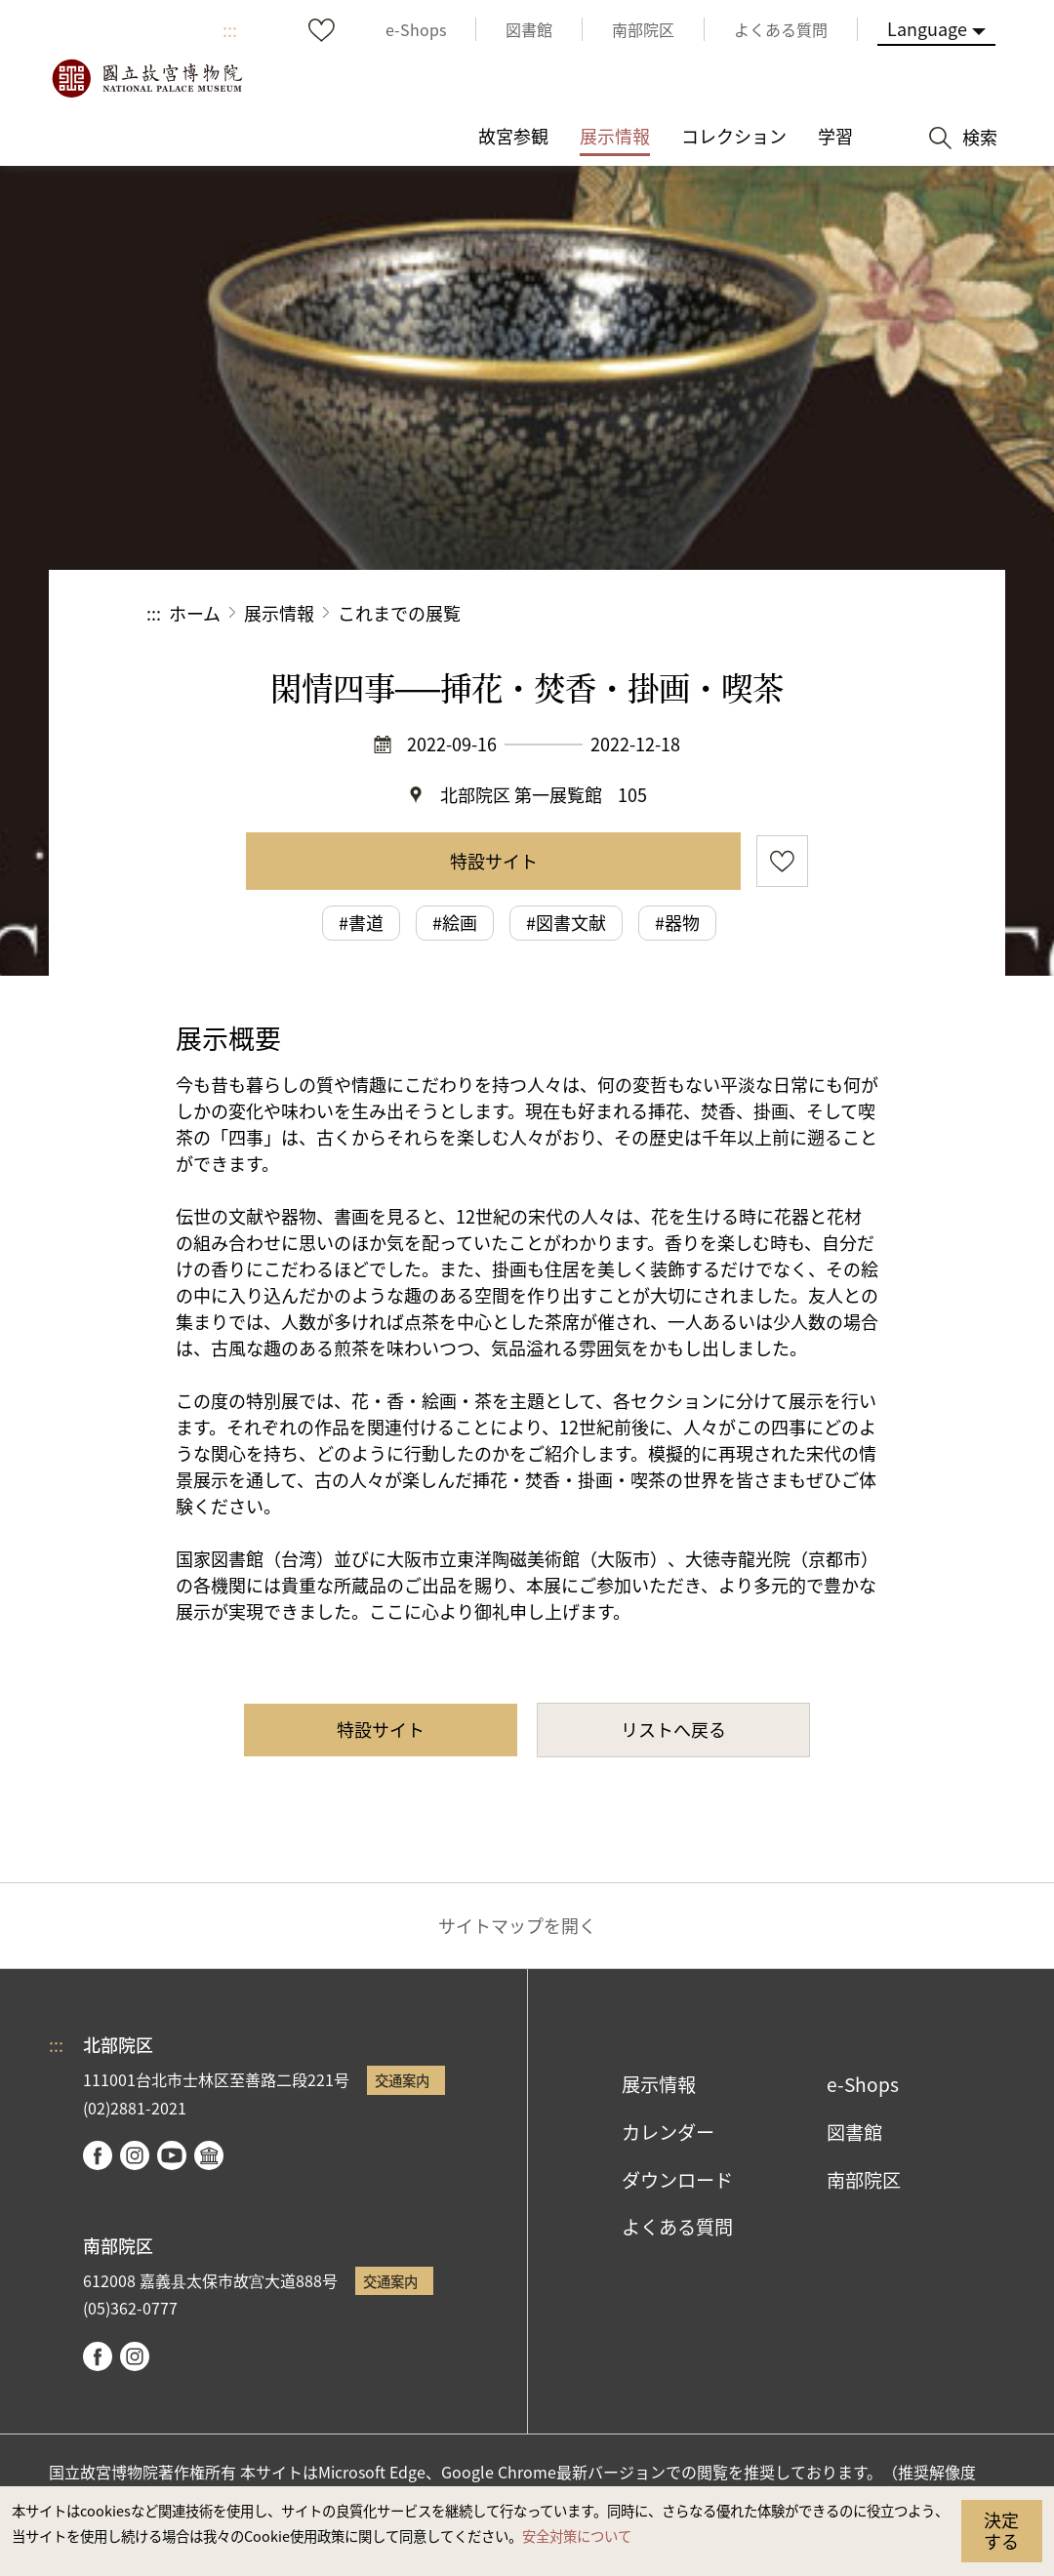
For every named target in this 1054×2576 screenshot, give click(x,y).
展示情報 (279, 612)
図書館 (854, 2132)
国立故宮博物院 (146, 78)
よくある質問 (677, 2226)
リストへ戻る (673, 1729)
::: (230, 29)
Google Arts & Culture (208, 2155)
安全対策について (576, 2535)
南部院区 (864, 2180)
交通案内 (402, 2080)
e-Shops (863, 2084)
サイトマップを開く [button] (517, 1925)
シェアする (694, 613)
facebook (97, 2155)
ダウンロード (677, 2180)
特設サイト (494, 860)
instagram (134, 2155)
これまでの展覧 (399, 612)
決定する (1001, 2530)
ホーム (195, 612)
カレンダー (668, 2132)
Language (927, 28)
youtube (171, 2155)
